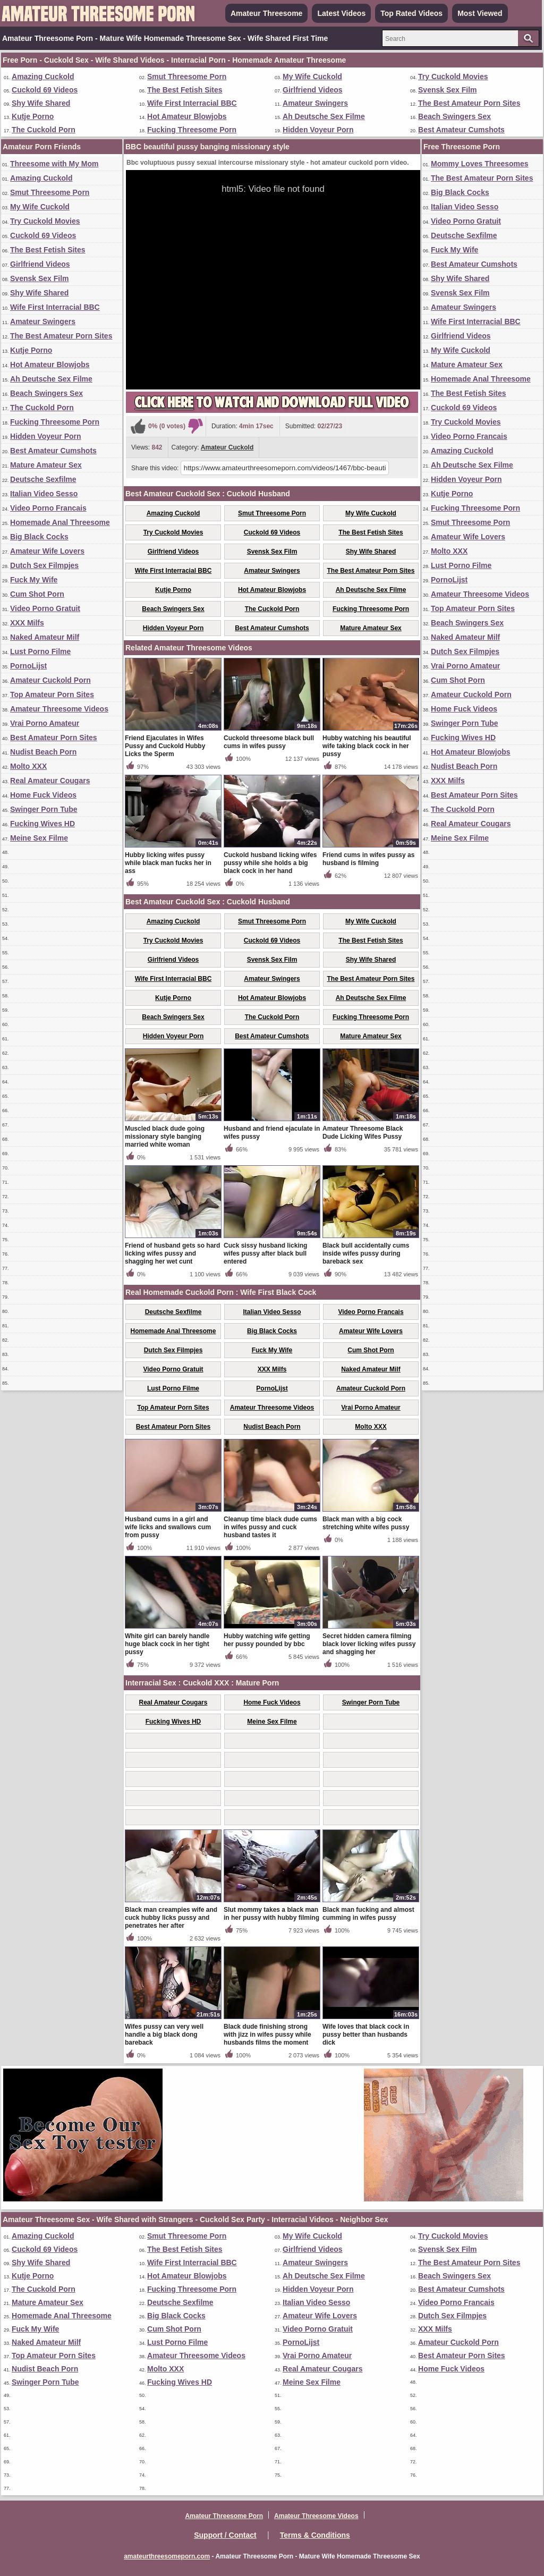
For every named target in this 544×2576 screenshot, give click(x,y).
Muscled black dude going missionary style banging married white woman (165, 1136)
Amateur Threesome (266, 13)
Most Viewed (480, 13)
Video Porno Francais (48, 508)
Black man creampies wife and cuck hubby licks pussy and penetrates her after (171, 1917)
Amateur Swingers (315, 103)
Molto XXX (28, 766)
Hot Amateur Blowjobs (187, 116)
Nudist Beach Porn (43, 752)
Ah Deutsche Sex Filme (324, 116)
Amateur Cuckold (227, 447)
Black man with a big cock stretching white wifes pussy (365, 1523)
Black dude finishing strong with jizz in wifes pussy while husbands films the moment (267, 2034)
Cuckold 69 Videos (45, 90)
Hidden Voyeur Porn (318, 129)
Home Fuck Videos (43, 795)
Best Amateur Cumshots (461, 129)
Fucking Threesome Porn (191, 129)
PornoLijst (28, 666)
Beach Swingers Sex (454, 116)
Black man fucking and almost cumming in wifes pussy (368, 1913)
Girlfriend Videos (313, 90)
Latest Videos (341, 13)
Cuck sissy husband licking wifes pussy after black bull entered (265, 1253)
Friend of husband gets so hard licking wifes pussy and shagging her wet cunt (172, 1253)
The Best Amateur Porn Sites (469, 103)
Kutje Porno (33, 116)
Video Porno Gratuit (45, 608)
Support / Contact (225, 2535)
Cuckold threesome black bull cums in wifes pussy (269, 742)
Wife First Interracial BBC (192, 103)
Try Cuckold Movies (453, 76)
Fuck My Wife (33, 579)
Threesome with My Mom (54, 163)
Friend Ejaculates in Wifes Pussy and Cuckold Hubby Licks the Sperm (165, 746)
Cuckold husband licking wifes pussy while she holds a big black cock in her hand (270, 863)
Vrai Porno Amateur (44, 723)
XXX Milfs (27, 622)
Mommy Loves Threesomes (480, 163)
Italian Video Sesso (44, 493)
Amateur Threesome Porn (224, 2516)
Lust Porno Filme (40, 651)
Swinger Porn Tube (44, 809)
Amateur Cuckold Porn (50, 680)
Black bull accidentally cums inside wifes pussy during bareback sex (365, 1253)
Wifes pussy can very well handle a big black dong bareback (164, 2034)
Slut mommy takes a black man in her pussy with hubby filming (271, 1913)
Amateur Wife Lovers (47, 551)
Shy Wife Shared (41, 103)
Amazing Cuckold (43, 76)
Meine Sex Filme (39, 838)
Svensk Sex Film (447, 90)
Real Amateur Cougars (50, 780)
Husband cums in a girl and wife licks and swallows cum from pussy (168, 1527)
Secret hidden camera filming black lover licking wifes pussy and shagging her (368, 1644)
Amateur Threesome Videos (59, 709)
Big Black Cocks (39, 536)
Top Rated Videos (411, 13)
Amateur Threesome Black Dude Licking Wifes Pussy (362, 1132)
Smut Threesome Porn (186, 76)
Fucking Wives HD (42, 823)
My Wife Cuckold (312, 76)
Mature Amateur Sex (46, 465)
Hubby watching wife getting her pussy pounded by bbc (267, 1640)
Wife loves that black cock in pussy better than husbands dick (365, 2034)
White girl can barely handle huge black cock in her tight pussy (167, 1644)
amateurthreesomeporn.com (167, 2556)
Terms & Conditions (315, 2535)
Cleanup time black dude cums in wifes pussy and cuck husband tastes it (270, 1527)
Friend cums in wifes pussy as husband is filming (368, 859)
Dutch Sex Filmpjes (44, 565)
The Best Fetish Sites (185, 90)
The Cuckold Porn (43, 129)
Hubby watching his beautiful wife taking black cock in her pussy (366, 746)
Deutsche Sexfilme (43, 479)
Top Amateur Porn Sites (52, 694)
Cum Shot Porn (37, 594)
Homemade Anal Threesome (60, 522)
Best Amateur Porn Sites (53, 737)
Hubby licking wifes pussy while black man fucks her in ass (168, 863)
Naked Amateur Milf (44, 637)
